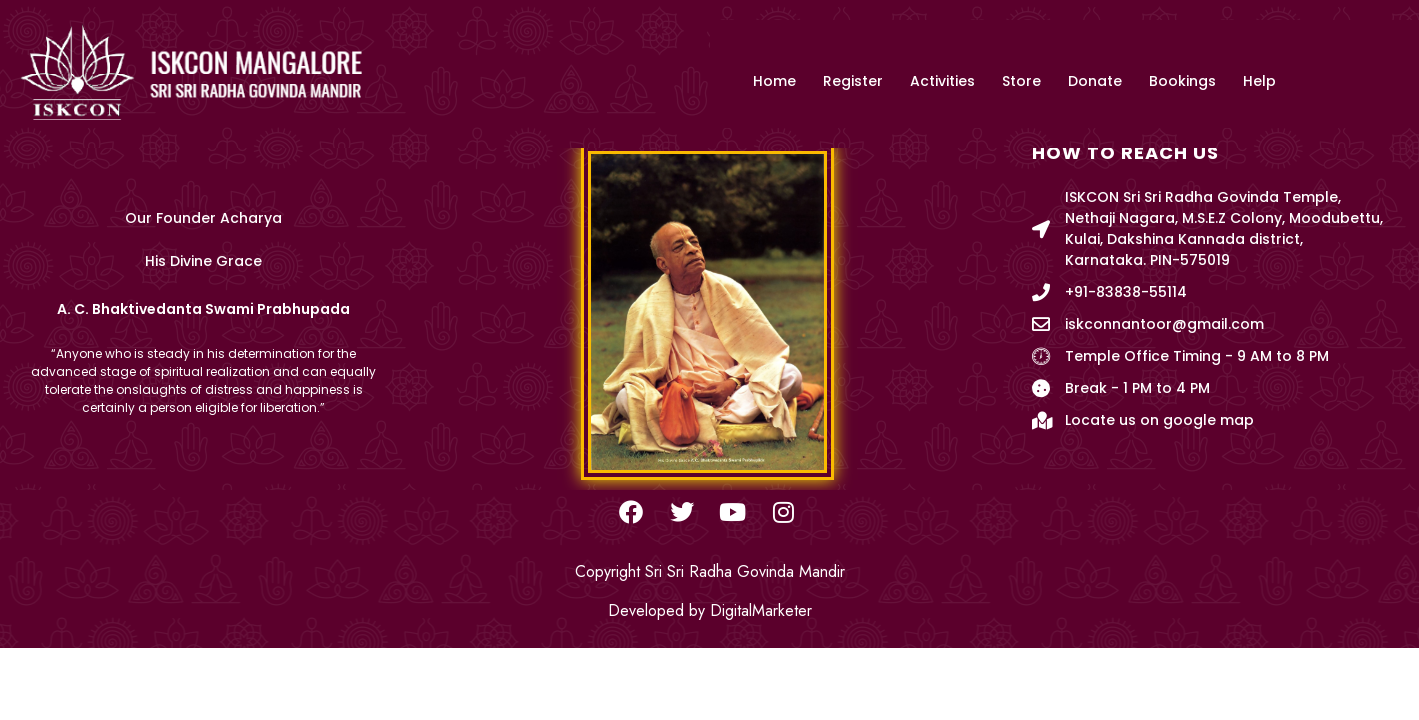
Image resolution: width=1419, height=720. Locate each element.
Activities (942, 81)
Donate (1095, 81)
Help (1259, 81)
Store (1021, 81)
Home (774, 81)
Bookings (1182, 81)
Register (853, 81)
